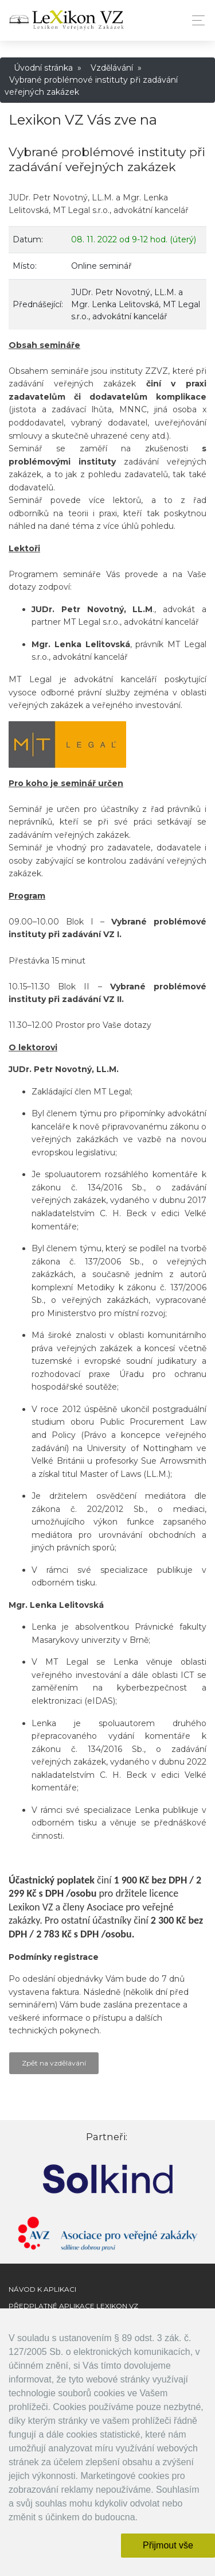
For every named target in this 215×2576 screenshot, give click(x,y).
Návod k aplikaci (42, 2289)
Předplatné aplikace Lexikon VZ (73, 2306)
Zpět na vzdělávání (54, 2063)
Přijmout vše (168, 2545)
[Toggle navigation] (195, 20)
